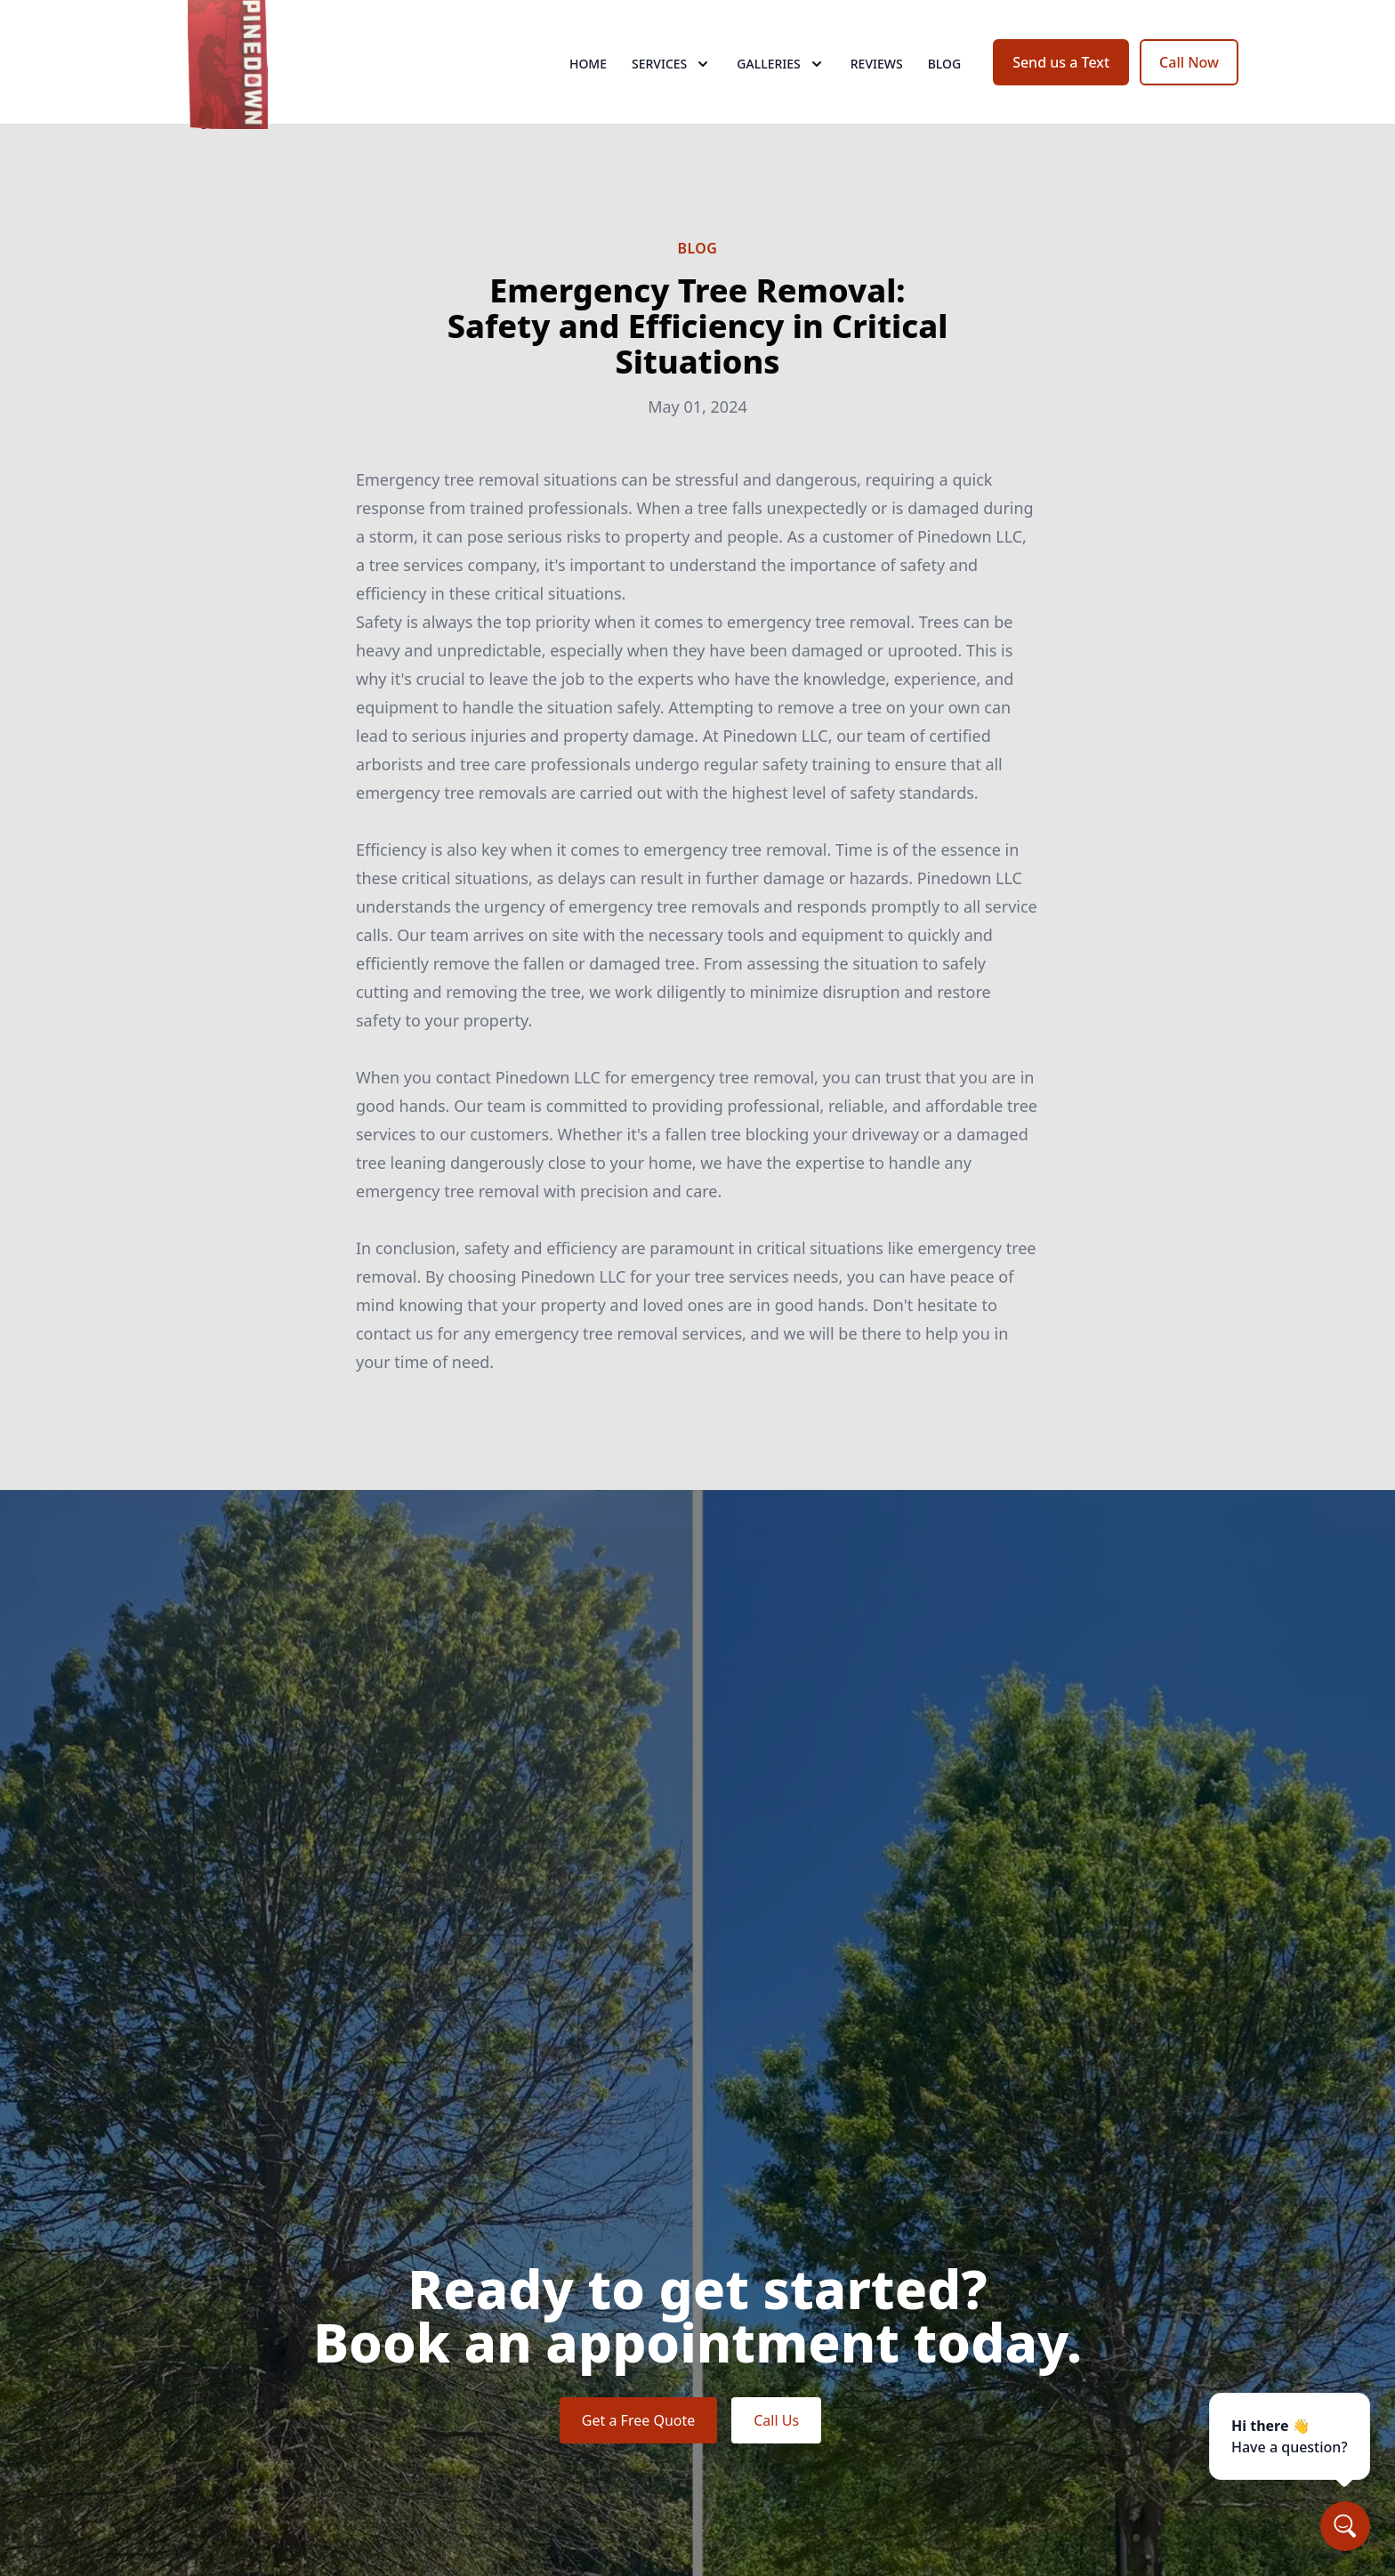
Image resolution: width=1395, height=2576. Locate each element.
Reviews (877, 79)
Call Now (1189, 78)
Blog (945, 79)
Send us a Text (1060, 78)
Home (588, 79)
